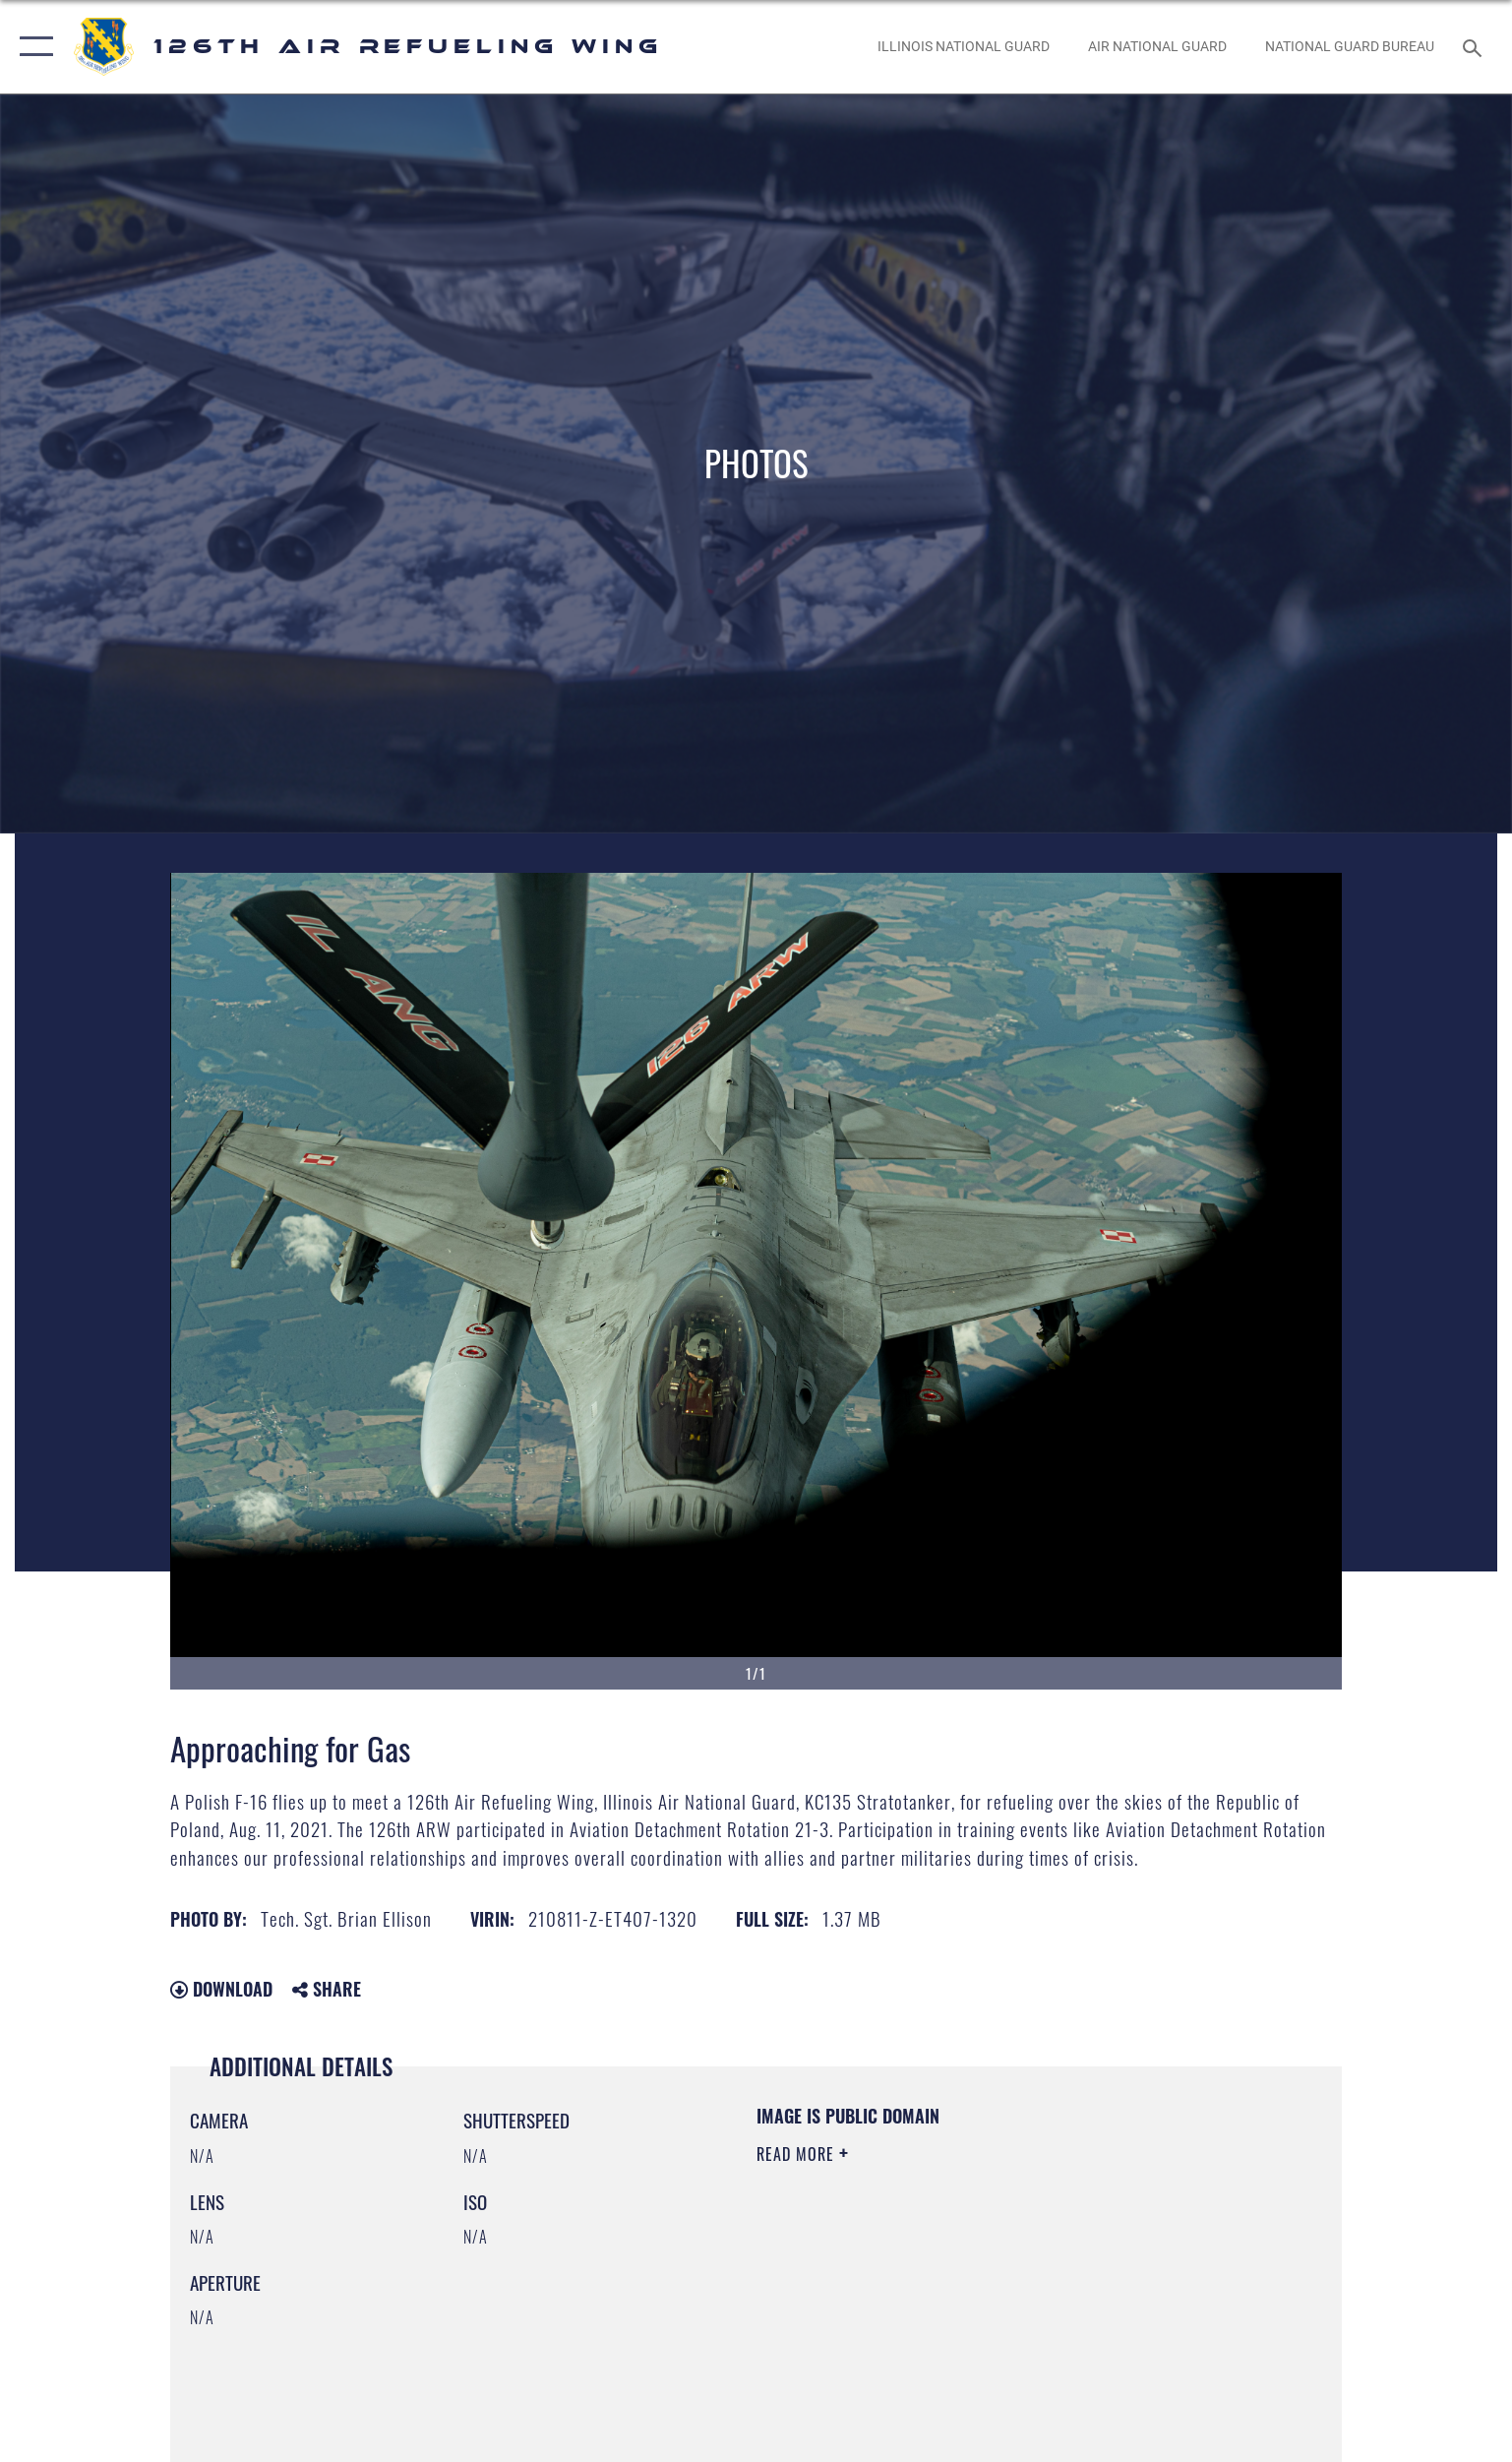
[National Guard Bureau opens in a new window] (1349, 47)
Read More (797, 2154)
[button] (32, 46)
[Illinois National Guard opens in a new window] (963, 47)
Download (221, 1988)
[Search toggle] (1475, 47)
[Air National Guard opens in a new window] (1156, 47)
